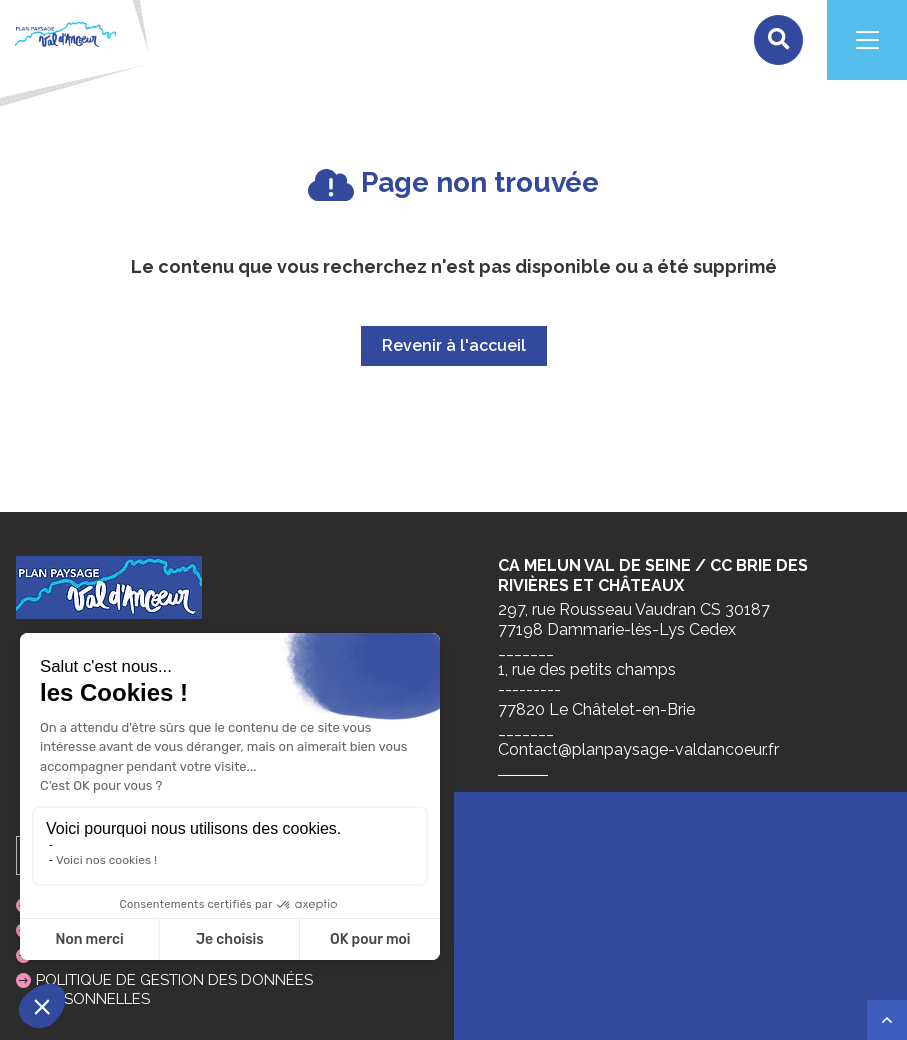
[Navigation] (867, 40)
